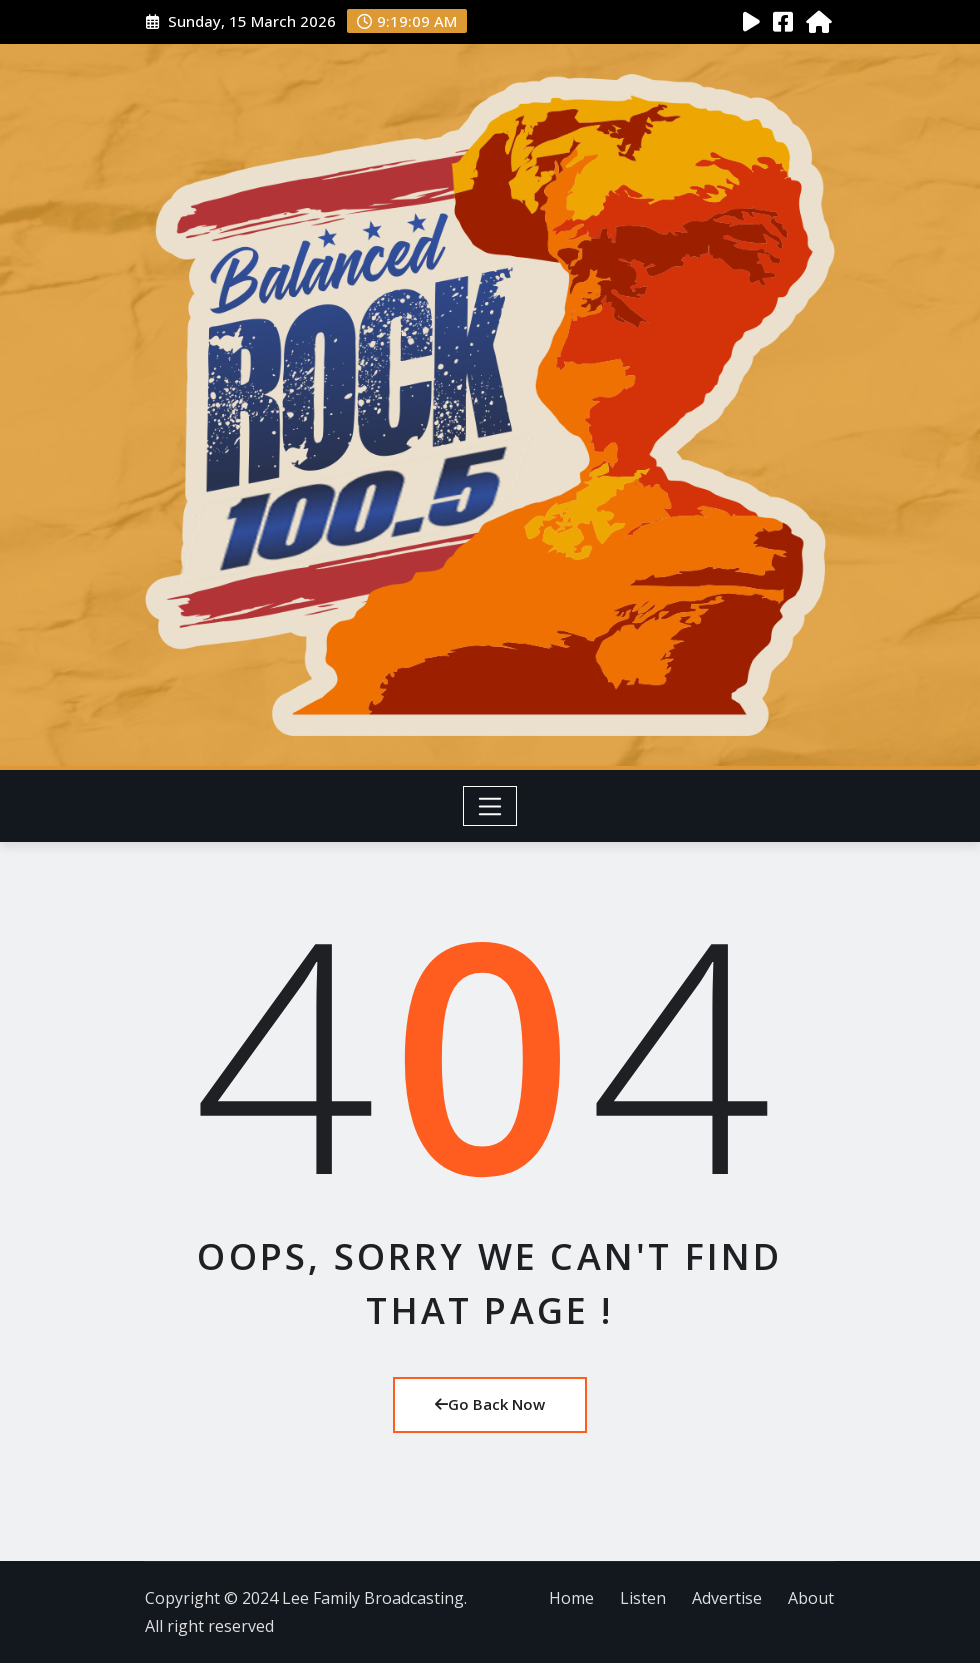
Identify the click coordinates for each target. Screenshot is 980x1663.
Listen (643, 1598)
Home (571, 1598)
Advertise (727, 1598)
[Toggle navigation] (490, 806)
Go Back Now (490, 1404)
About (811, 1598)
